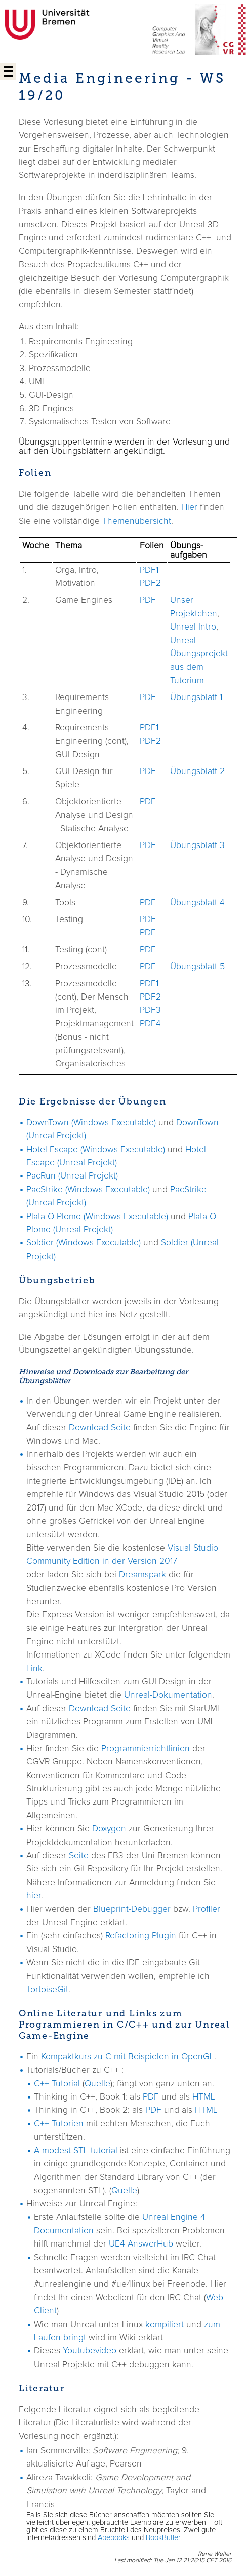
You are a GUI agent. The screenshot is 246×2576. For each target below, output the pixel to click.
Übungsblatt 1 (196, 697)
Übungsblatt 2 (197, 771)
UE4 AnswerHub (141, 2244)
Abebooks (114, 2538)
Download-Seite (100, 1427)
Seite (79, 1855)
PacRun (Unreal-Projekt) (72, 1176)
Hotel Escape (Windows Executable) (95, 1149)
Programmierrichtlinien (145, 1748)
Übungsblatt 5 (197, 966)
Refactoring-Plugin (140, 1935)
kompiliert (164, 2324)
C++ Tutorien (59, 2123)
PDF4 (150, 1023)
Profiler (206, 1909)
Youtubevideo (89, 2351)
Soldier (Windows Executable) (83, 1242)
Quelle (97, 2083)
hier (33, 1895)
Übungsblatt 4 (197, 902)
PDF (148, 600)
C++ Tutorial (57, 2083)
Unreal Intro (193, 627)
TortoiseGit (47, 1989)
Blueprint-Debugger (132, 1909)
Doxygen (109, 1828)
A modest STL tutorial (75, 2150)
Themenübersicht (136, 521)
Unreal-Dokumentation (168, 1695)
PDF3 (150, 1010)
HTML (203, 2097)
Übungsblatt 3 (197, 845)
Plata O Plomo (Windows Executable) (97, 1216)
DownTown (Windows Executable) (91, 1122)
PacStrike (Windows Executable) (88, 1189)
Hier (189, 507)
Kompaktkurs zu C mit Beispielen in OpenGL (127, 2057)
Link (34, 1668)
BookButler (163, 2538)
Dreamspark (142, 1574)
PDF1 (149, 570)
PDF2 (150, 583)
